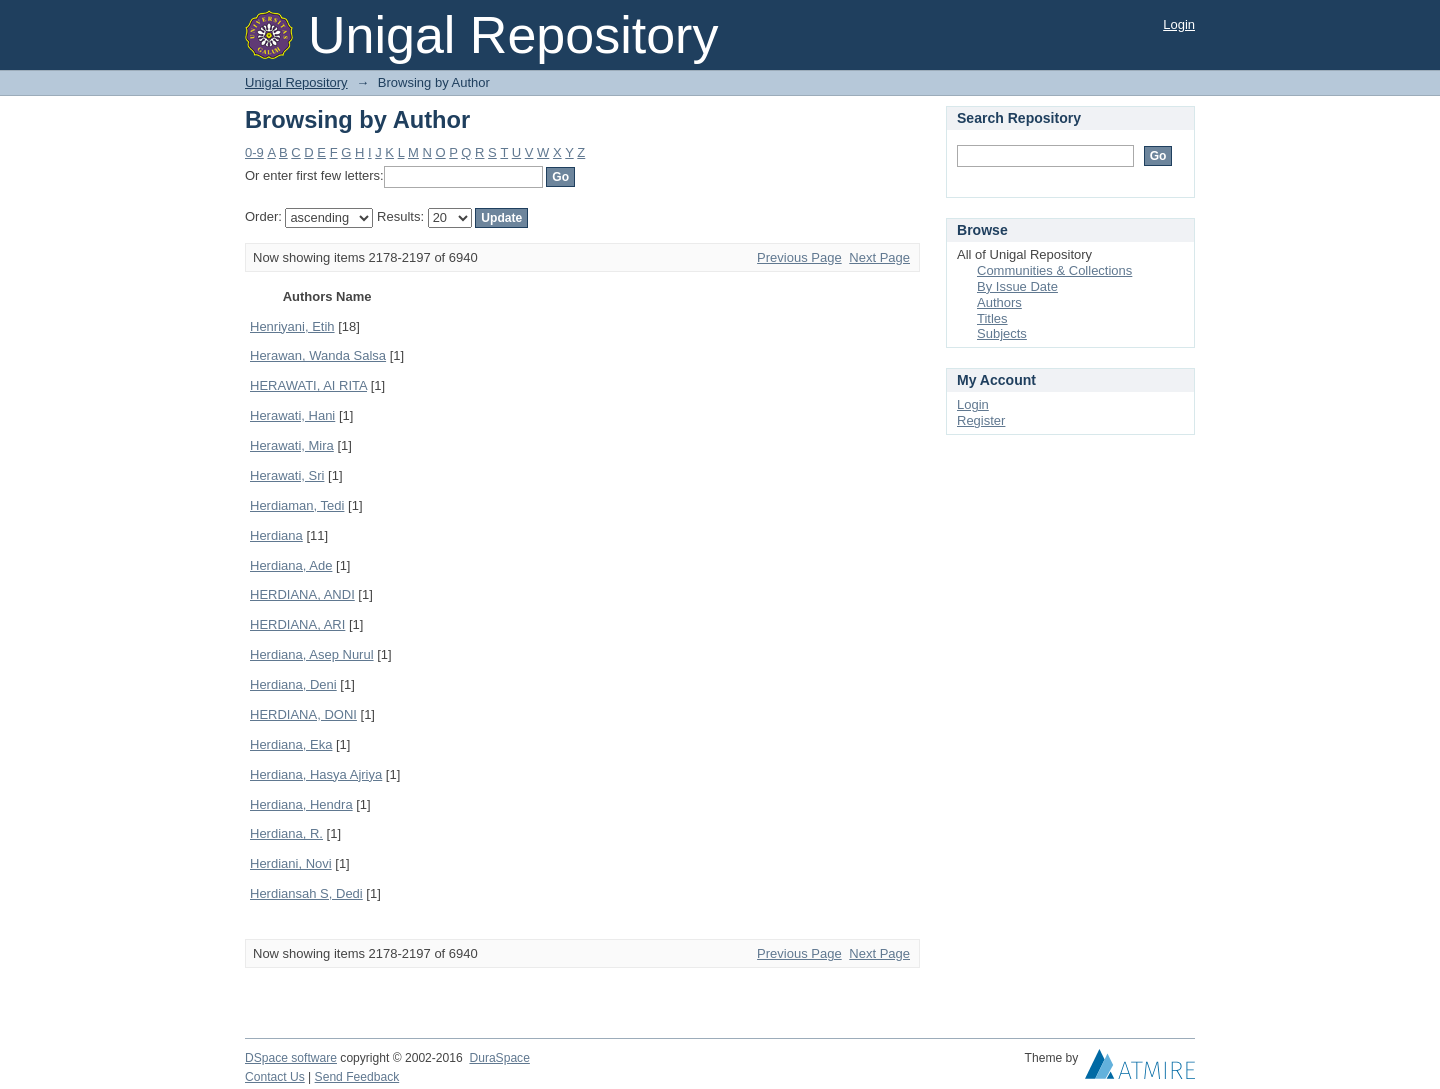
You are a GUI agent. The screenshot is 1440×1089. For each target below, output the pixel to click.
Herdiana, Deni (293, 684)
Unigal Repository (296, 82)
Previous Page (799, 257)
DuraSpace (499, 1058)
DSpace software (291, 1058)
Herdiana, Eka (291, 744)
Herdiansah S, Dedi (306, 893)
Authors (999, 302)
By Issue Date (1017, 286)
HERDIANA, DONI (303, 714)
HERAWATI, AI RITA (308, 385)
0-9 (254, 152)
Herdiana (276, 535)
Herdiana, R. (286, 833)
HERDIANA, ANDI (302, 594)
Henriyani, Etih (292, 326)
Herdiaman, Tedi (297, 505)
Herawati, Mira (292, 445)
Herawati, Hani (292, 415)
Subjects (1002, 333)
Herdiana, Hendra (301, 804)
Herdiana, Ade (291, 565)
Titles (992, 318)
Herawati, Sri (287, 475)
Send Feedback (357, 1077)
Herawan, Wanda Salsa (318, 355)
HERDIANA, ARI (297, 624)
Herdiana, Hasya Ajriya (316, 774)
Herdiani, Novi (291, 863)
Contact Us (275, 1077)
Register (981, 420)
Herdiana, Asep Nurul (312, 654)
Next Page (879, 257)
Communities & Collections (1054, 270)
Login (1179, 24)
